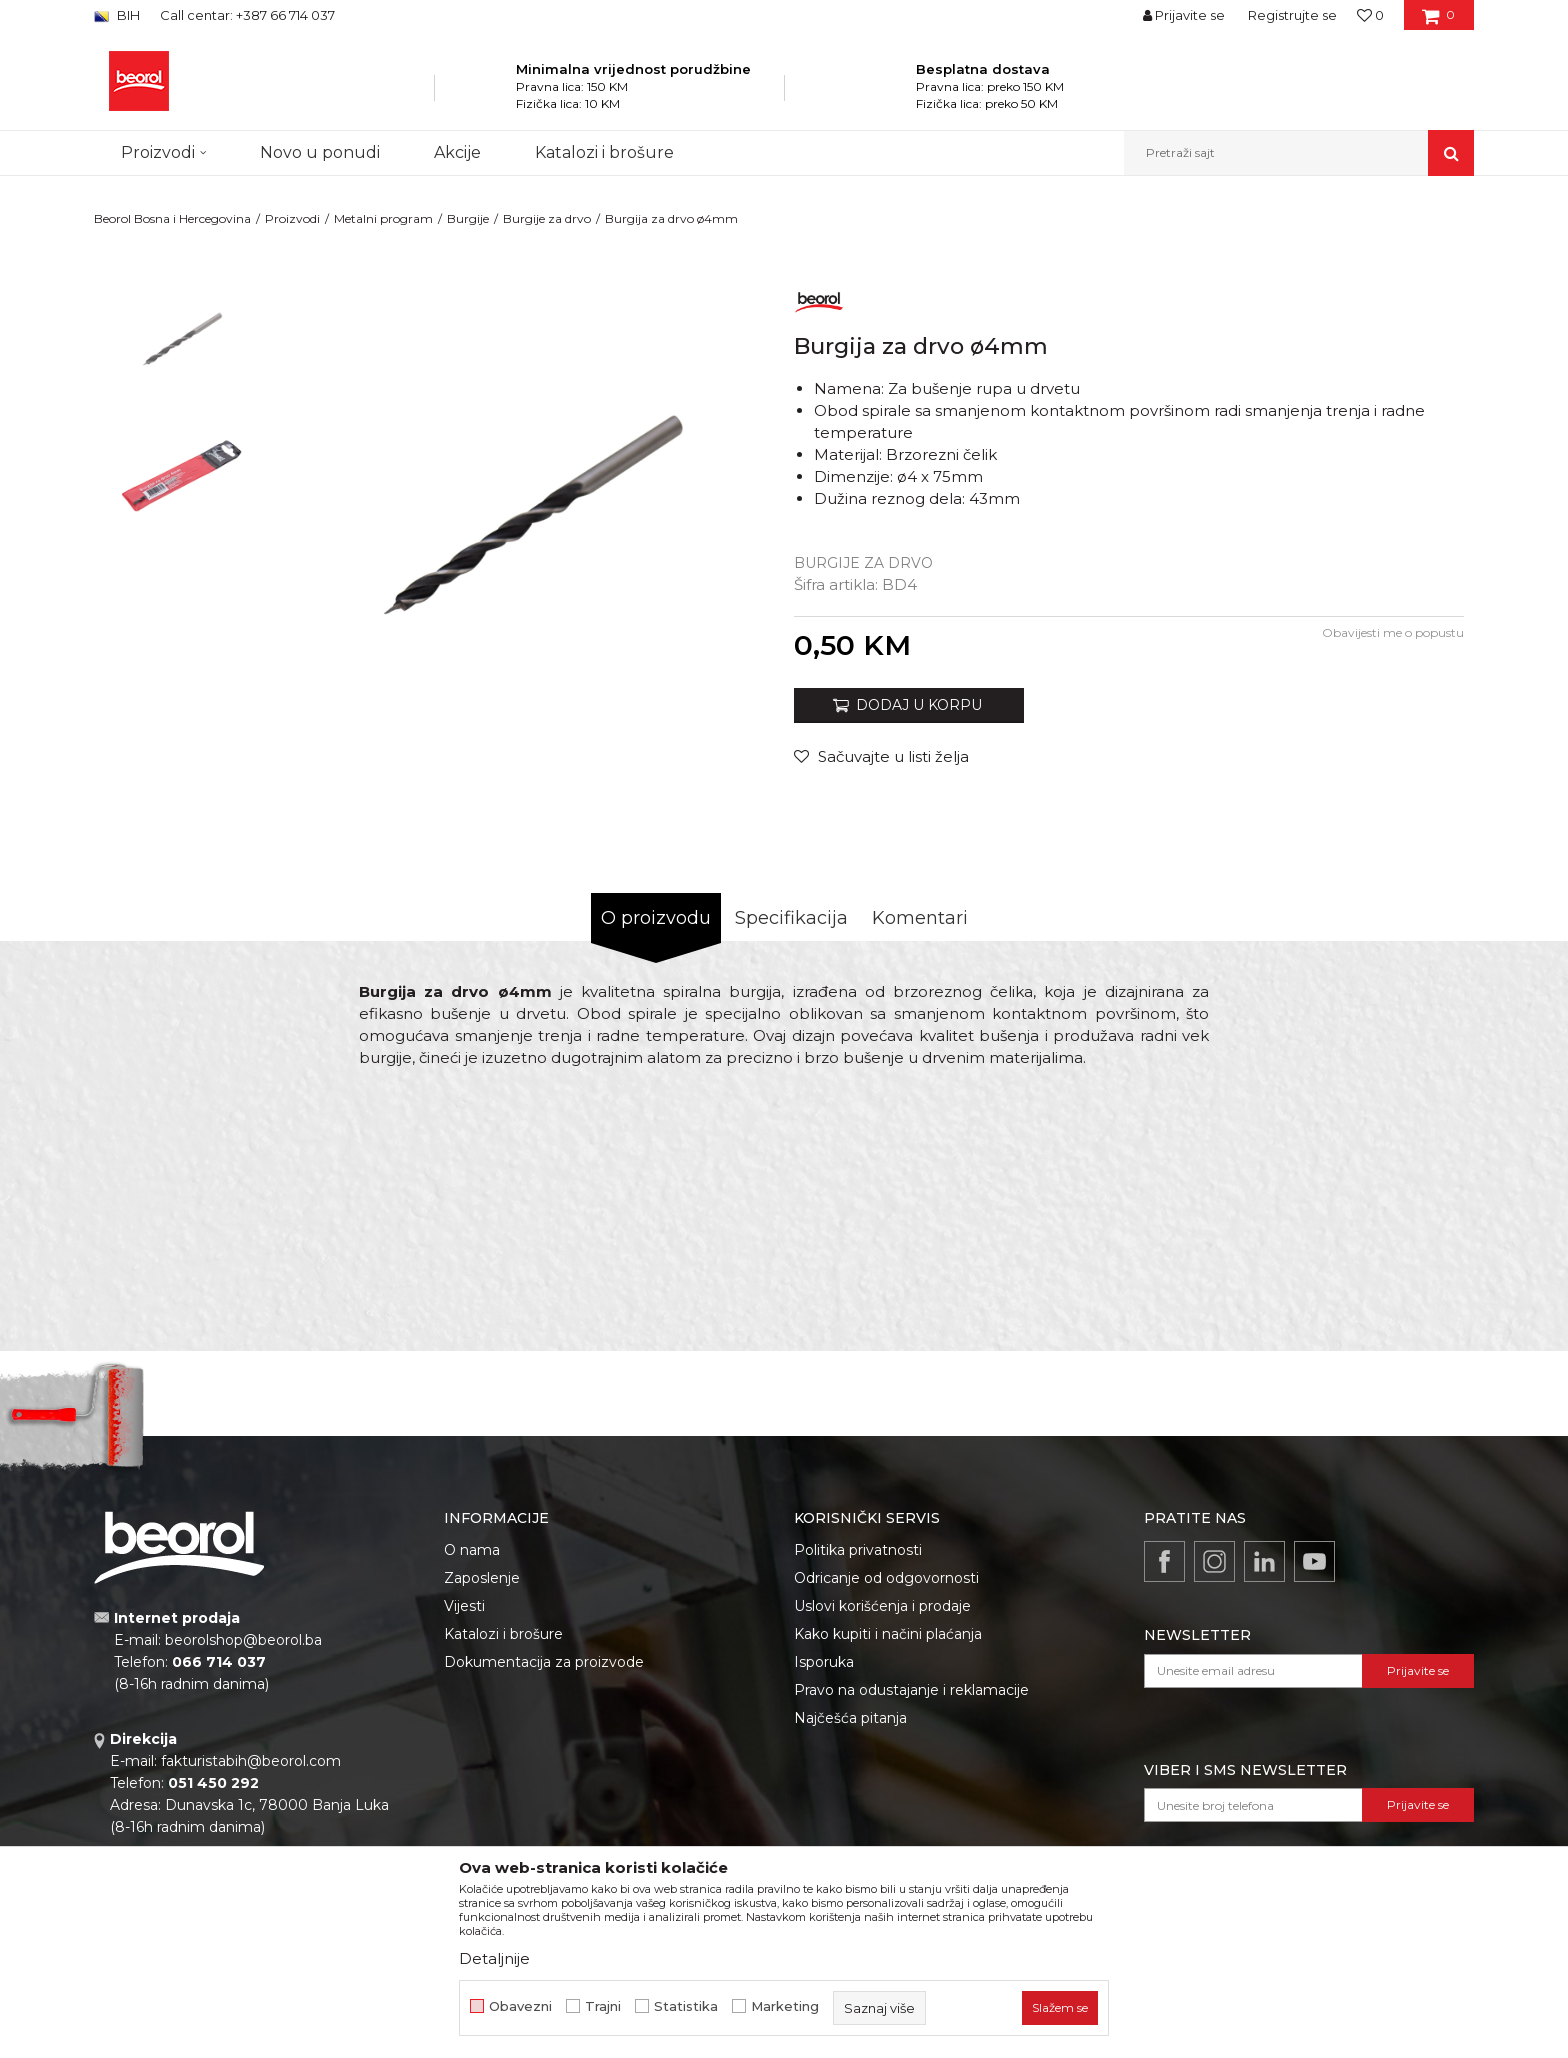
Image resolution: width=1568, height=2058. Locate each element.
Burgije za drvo (547, 218)
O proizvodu (656, 918)
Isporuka (824, 1662)
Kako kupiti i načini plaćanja (888, 1634)
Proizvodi (292, 218)
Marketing (785, 2006)
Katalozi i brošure (503, 1634)
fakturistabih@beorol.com (251, 1761)
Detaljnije (494, 1958)
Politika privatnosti (858, 1550)
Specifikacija (791, 918)
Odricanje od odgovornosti (886, 1578)
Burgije (468, 218)
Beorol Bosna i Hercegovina (172, 218)
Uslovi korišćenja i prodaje (882, 1606)
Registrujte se (1292, 15)
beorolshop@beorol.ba (243, 1640)
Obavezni (520, 2006)
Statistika (686, 2006)
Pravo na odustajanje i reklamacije (911, 1690)
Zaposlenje (482, 1578)
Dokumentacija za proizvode (544, 1662)
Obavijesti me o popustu (1393, 632)
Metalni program (383, 218)
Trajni (603, 2006)
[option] (180, 341)
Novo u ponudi (320, 152)
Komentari (920, 918)
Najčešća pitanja (850, 1718)
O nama (472, 1550)
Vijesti (464, 1606)
